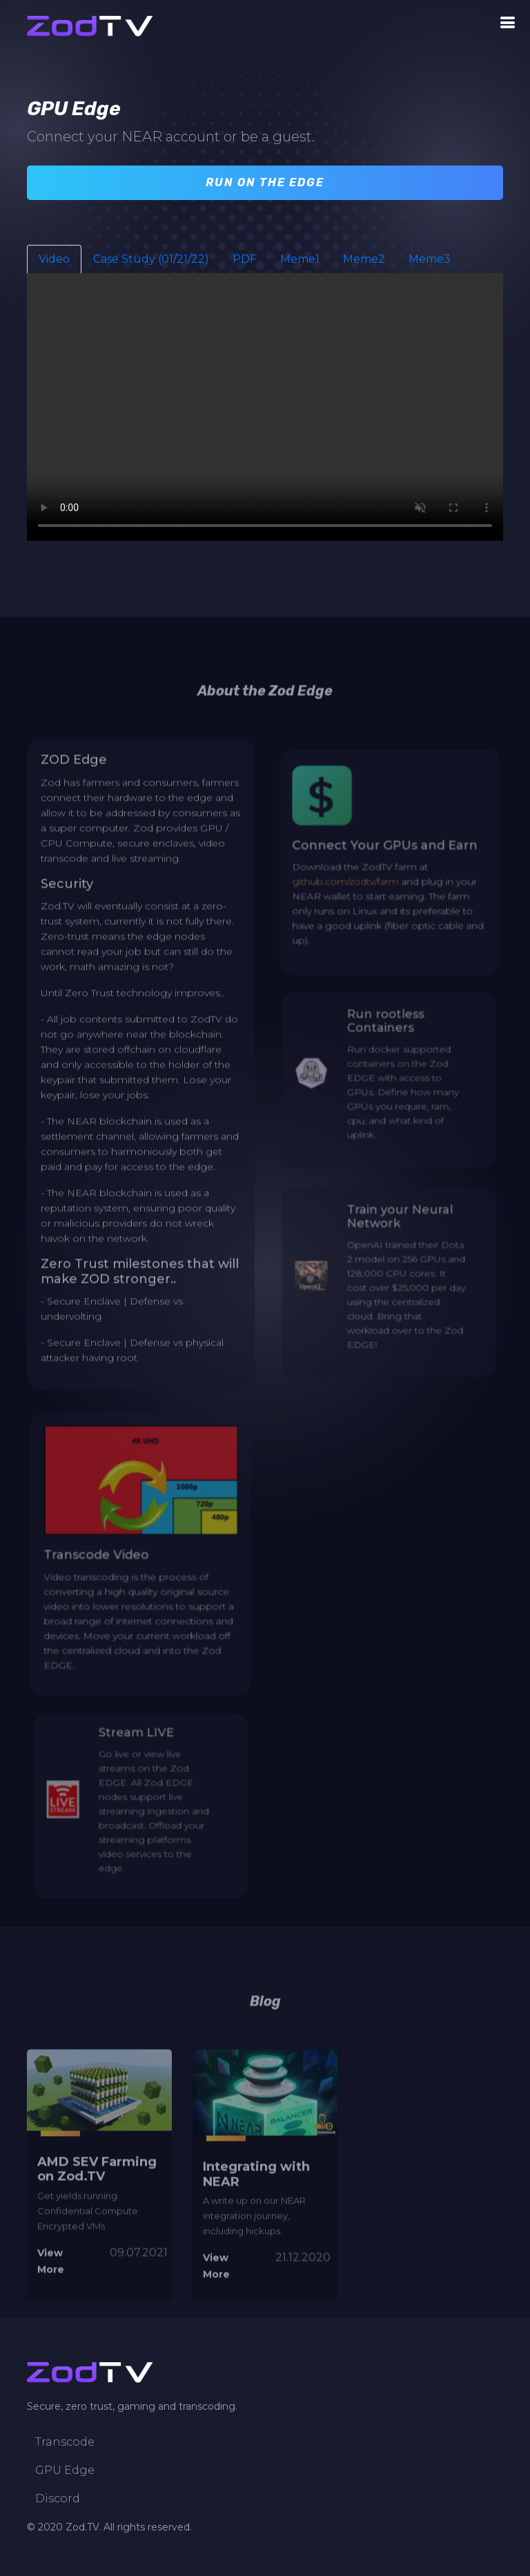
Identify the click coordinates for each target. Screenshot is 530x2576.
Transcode (65, 2442)
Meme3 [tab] (430, 261)
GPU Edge (65, 2470)
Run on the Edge (265, 184)
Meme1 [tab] (300, 261)
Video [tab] (54, 261)
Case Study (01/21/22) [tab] (151, 261)
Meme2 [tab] (364, 261)
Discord (57, 2498)
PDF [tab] (245, 261)
